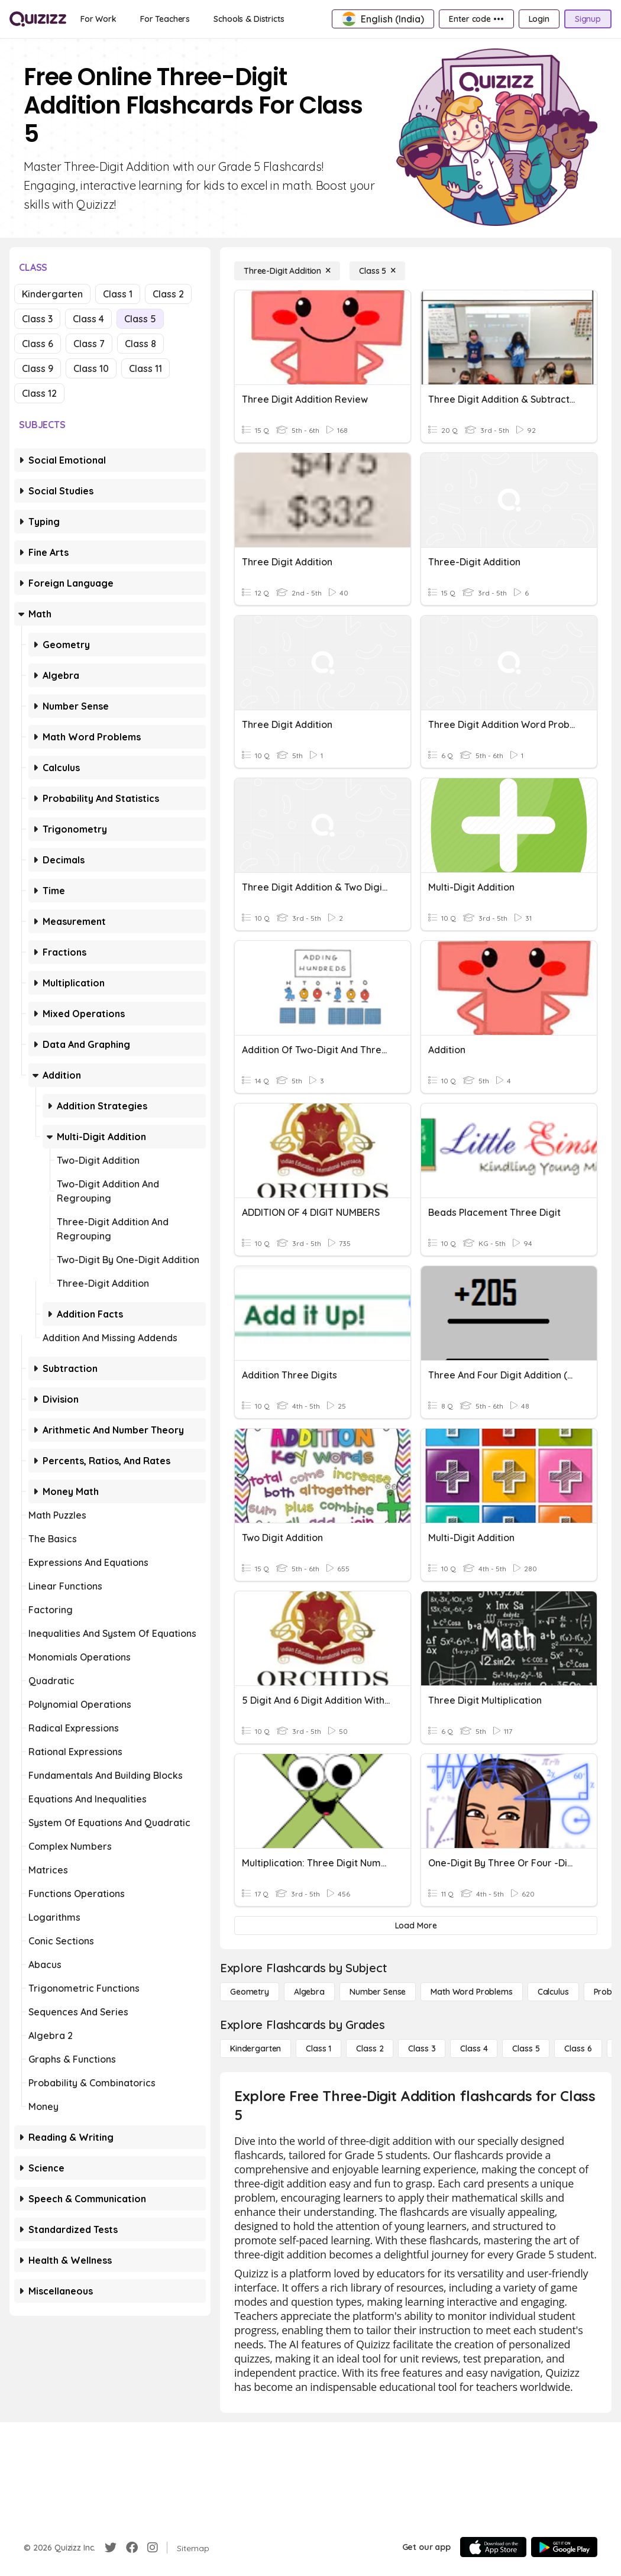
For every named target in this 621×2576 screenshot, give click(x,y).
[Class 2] (369, 2048)
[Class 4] (473, 2048)
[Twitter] (111, 2547)
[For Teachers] (165, 18)
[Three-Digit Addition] (287, 270)
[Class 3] (421, 2048)
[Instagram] (152, 2547)
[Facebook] (132, 2547)
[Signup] (588, 18)
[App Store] (493, 2547)
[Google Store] (564, 2547)
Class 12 (39, 393)
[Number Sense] (377, 1991)
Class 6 (37, 343)
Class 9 (37, 368)
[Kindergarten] (255, 2048)
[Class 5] (377, 270)
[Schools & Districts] (248, 18)
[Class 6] (577, 2048)
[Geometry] (249, 1991)
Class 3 (37, 319)
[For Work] (98, 18)
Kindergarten (52, 294)
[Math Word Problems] (471, 1991)
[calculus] (553, 1991)
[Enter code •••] (476, 18)
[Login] (539, 18)
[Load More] (415, 1925)
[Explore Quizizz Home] (37, 19)
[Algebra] (309, 1991)
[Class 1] (318, 2048)
